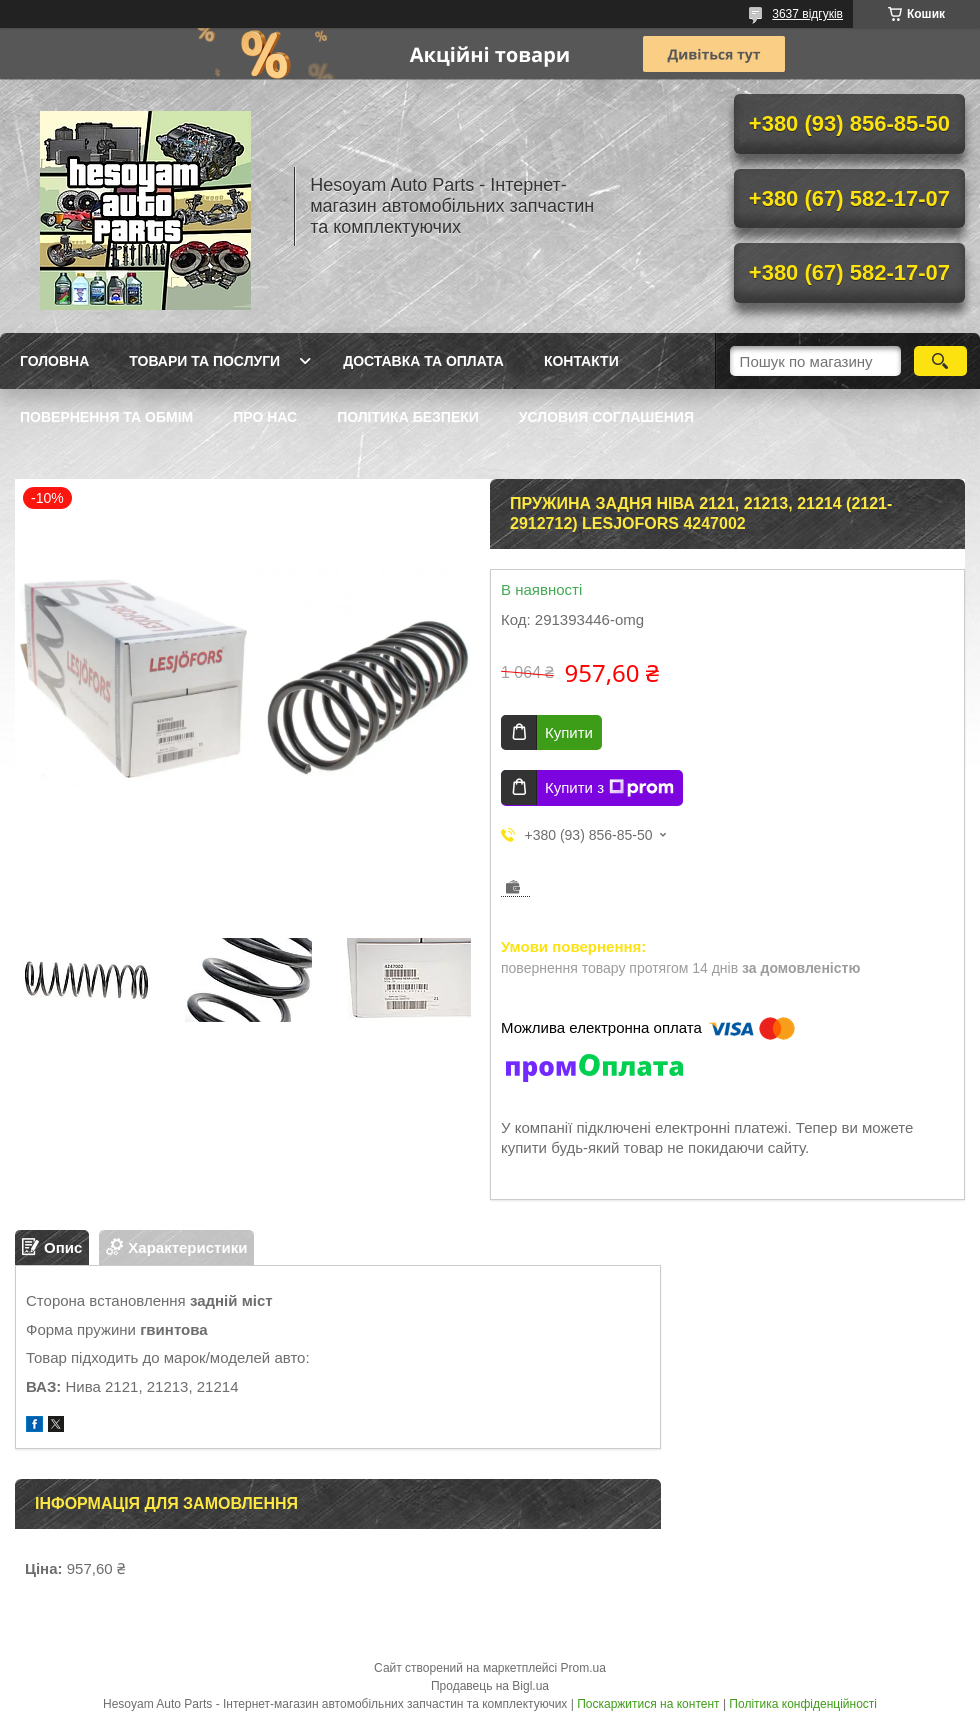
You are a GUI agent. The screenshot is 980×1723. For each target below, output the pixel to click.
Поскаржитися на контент (648, 1704)
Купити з (609, 788)
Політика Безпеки (408, 417)
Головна (54, 361)
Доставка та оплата (423, 361)
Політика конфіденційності (803, 1704)
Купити (569, 732)
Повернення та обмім (106, 417)
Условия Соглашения (606, 417)
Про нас (265, 417)
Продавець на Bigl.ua (490, 1686)
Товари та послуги (204, 361)
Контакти (581, 361)
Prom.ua (583, 1668)
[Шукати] (940, 361)
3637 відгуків (807, 14)
